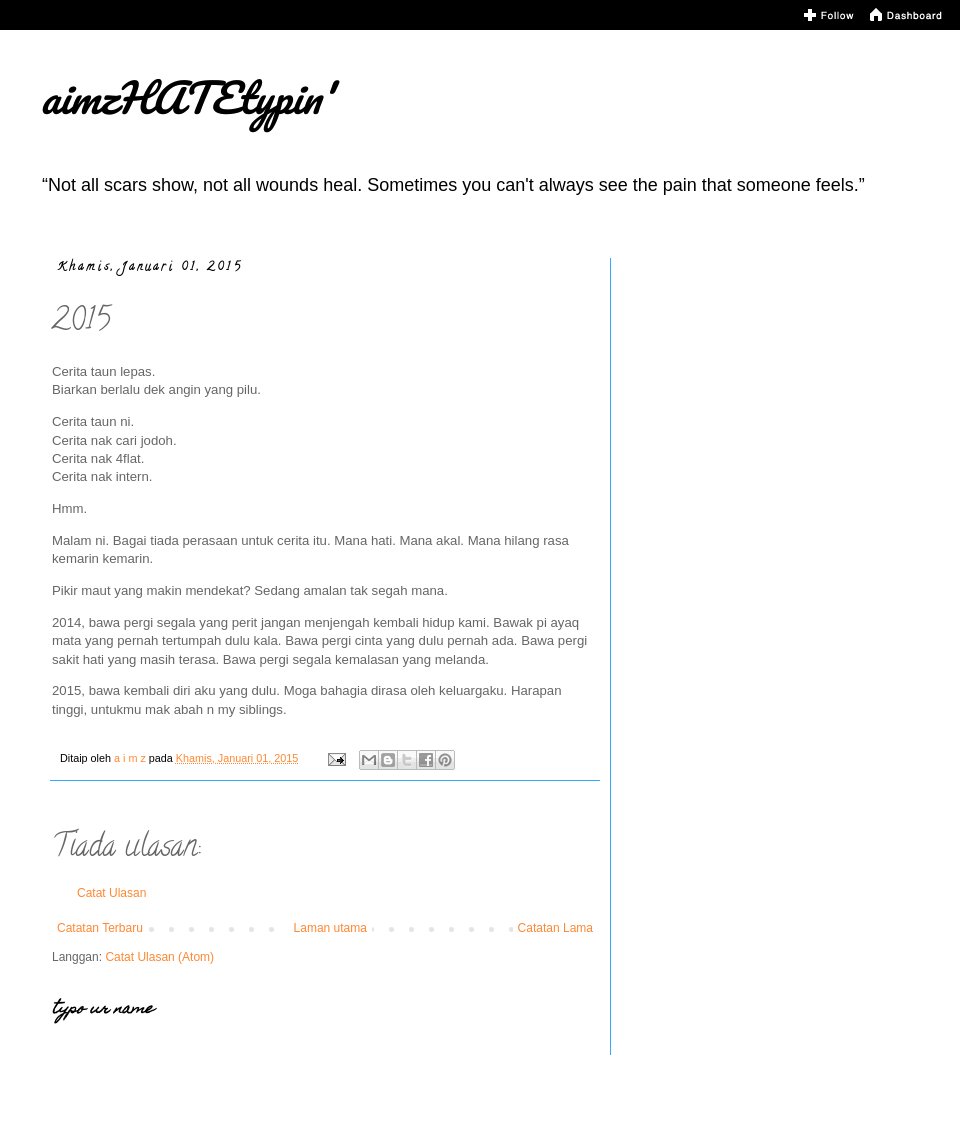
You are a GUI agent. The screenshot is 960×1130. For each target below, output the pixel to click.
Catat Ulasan (111, 893)
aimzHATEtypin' (186, 97)
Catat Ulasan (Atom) (159, 957)
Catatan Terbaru (100, 928)
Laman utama (330, 928)
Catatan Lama (555, 928)
